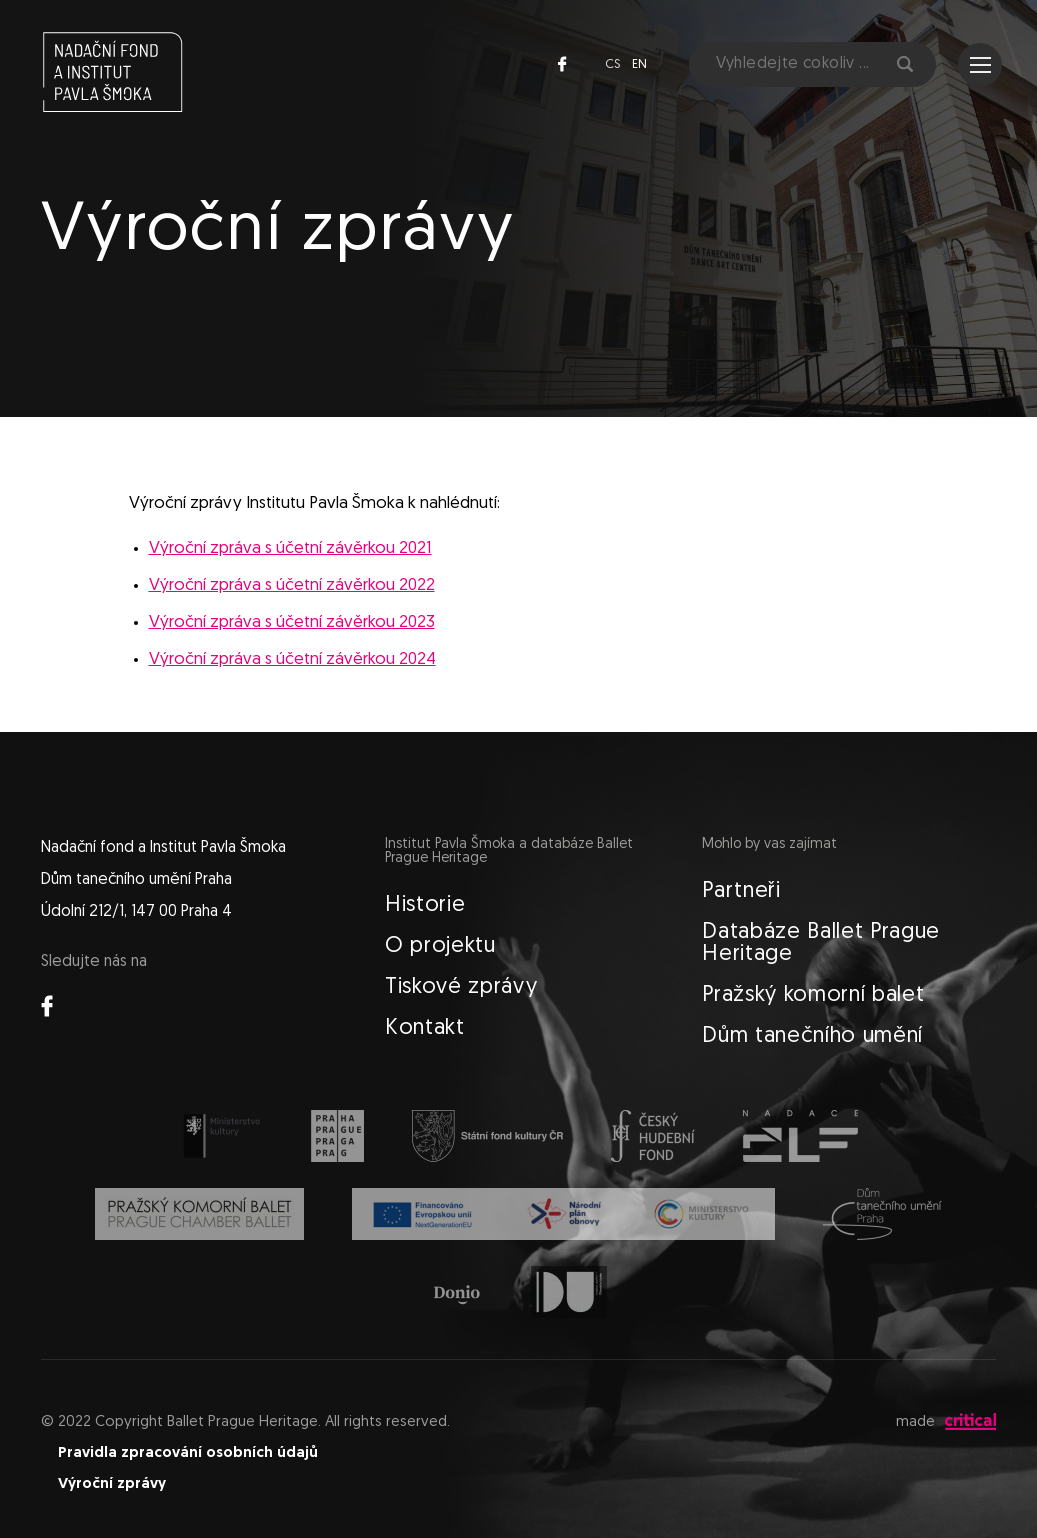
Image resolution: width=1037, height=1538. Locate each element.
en (639, 64)
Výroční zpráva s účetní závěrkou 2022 (292, 585)
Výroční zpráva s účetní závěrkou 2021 (290, 548)
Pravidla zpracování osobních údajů (188, 1453)
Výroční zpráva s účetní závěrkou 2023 (292, 622)
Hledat (905, 64)
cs (612, 64)
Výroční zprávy (112, 1484)
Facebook (562, 64)
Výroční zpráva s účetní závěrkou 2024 (292, 659)
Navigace (980, 65)
